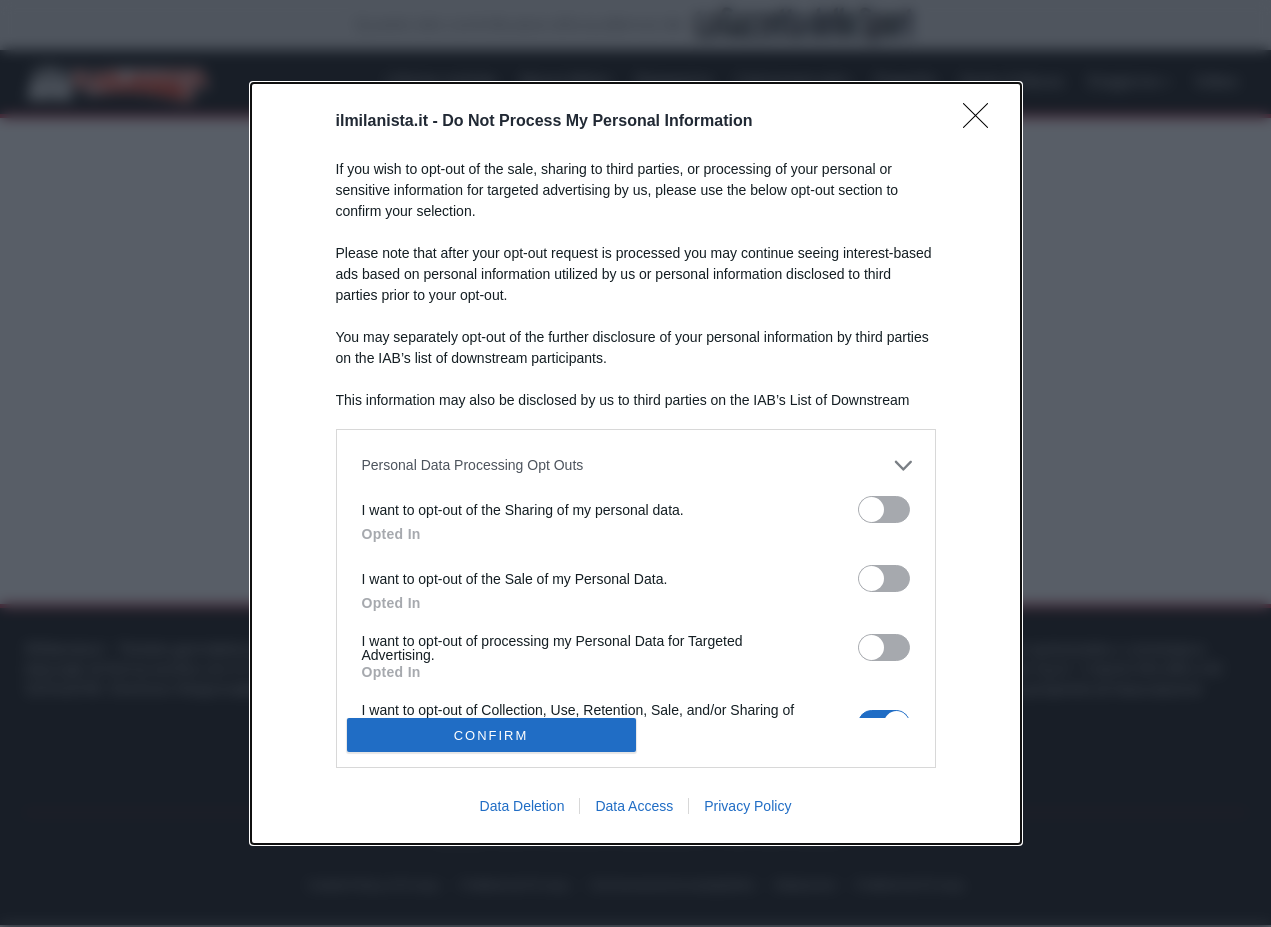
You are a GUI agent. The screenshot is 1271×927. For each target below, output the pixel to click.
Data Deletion (522, 806)
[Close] (982, 122)
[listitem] (636, 465)
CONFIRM (491, 735)
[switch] (884, 509)
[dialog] (636, 463)
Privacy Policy (747, 806)
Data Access (634, 806)
